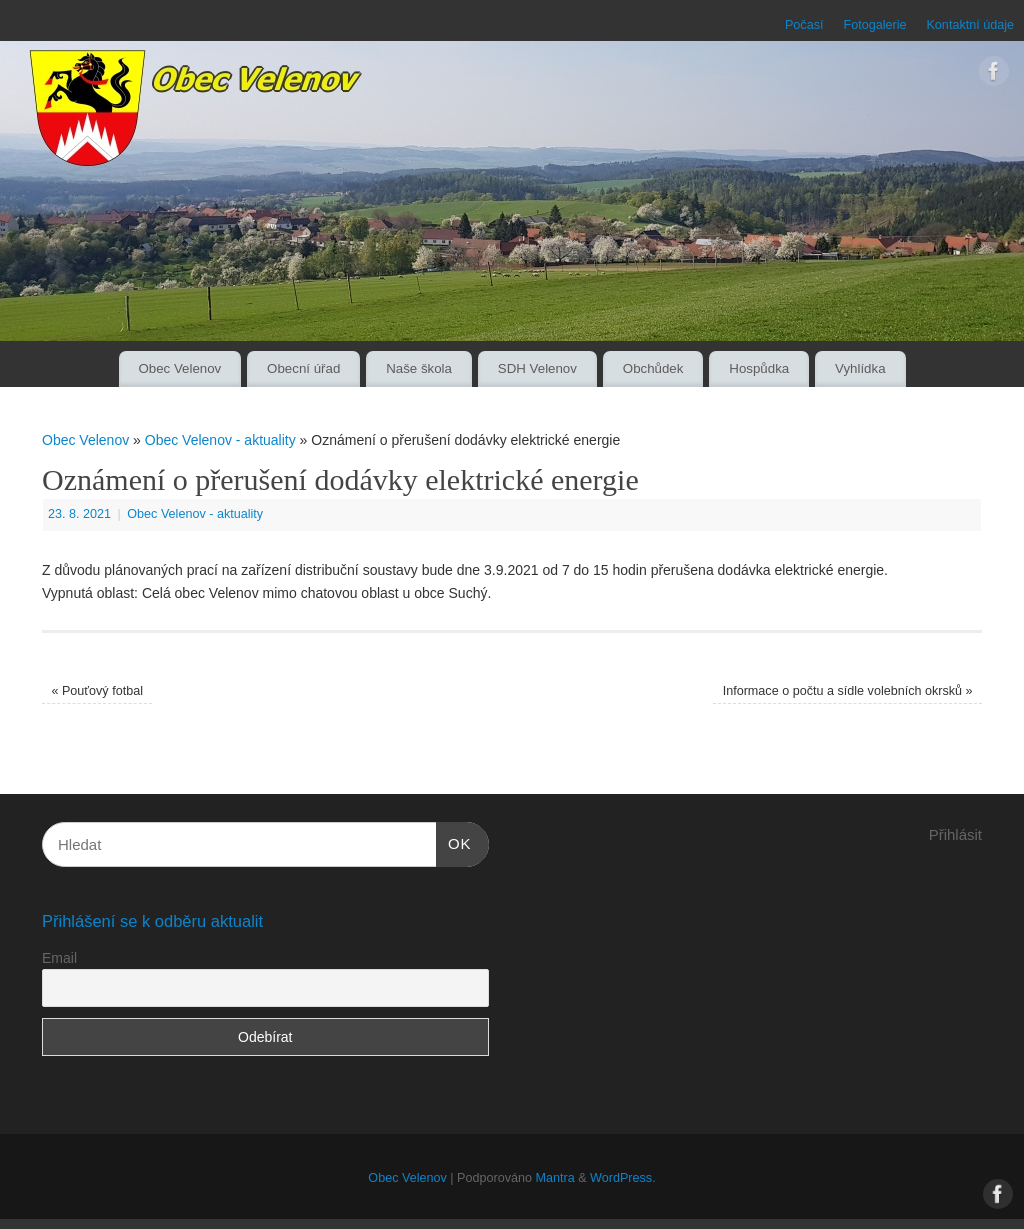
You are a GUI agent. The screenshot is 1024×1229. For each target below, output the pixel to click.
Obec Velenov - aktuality (220, 440)
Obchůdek (653, 368)
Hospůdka (759, 368)
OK (454, 841)
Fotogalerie (874, 25)
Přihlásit (955, 834)
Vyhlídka (860, 368)
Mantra (554, 1178)
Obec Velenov (179, 368)
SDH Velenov (537, 368)
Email (59, 958)
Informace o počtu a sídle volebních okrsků (848, 691)
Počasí (804, 25)
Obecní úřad (303, 368)
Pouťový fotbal (97, 691)
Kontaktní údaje (970, 25)
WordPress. (623, 1178)
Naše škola (419, 368)
